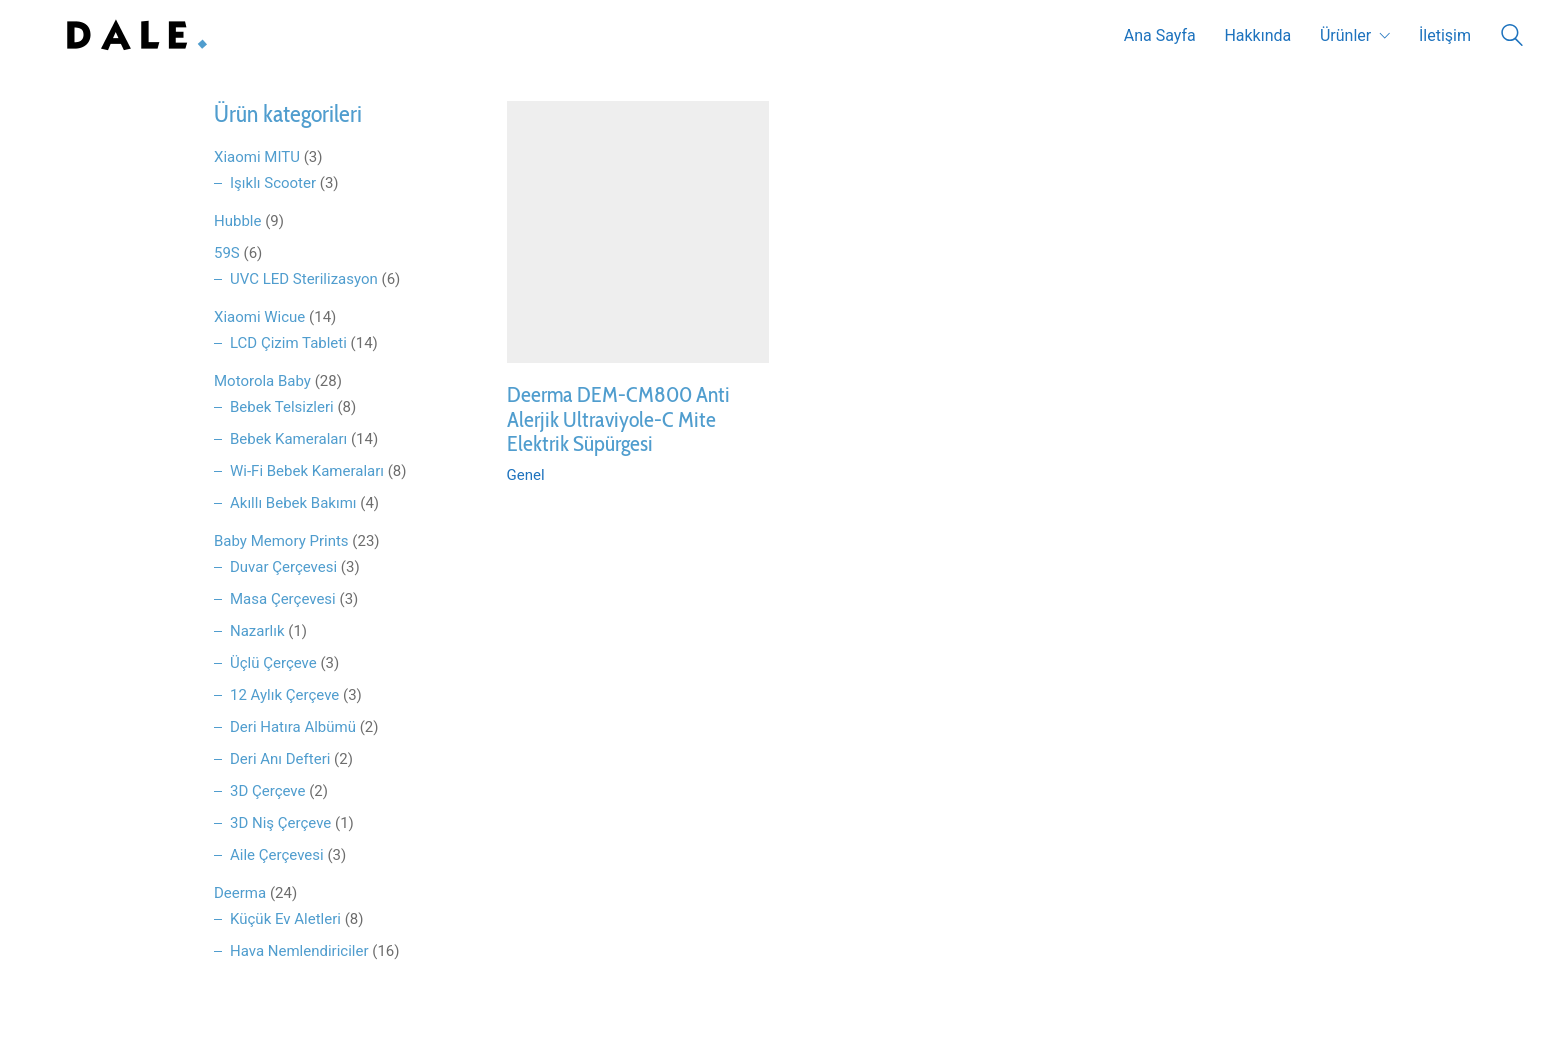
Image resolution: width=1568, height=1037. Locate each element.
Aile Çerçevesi (277, 855)
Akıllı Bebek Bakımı (293, 503)
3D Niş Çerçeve (280, 823)
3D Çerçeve (268, 791)
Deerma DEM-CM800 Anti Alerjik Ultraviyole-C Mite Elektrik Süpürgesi (618, 419)
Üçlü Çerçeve (273, 663)
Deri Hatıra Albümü (293, 727)
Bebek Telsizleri (282, 407)
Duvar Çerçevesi (283, 567)
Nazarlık (257, 631)
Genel (526, 475)
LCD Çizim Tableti (288, 343)
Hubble (237, 221)
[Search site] (1512, 38)
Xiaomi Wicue (259, 317)
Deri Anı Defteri (280, 759)
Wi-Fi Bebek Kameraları (307, 471)
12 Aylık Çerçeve (284, 695)
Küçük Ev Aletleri (285, 919)
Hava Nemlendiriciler (299, 951)
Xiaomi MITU (257, 157)
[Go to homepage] (131, 35)
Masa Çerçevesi (283, 599)
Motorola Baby (262, 381)
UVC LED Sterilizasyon (304, 279)
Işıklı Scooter (273, 183)
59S (227, 253)
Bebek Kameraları (288, 439)
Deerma (240, 893)
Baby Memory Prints (281, 541)
